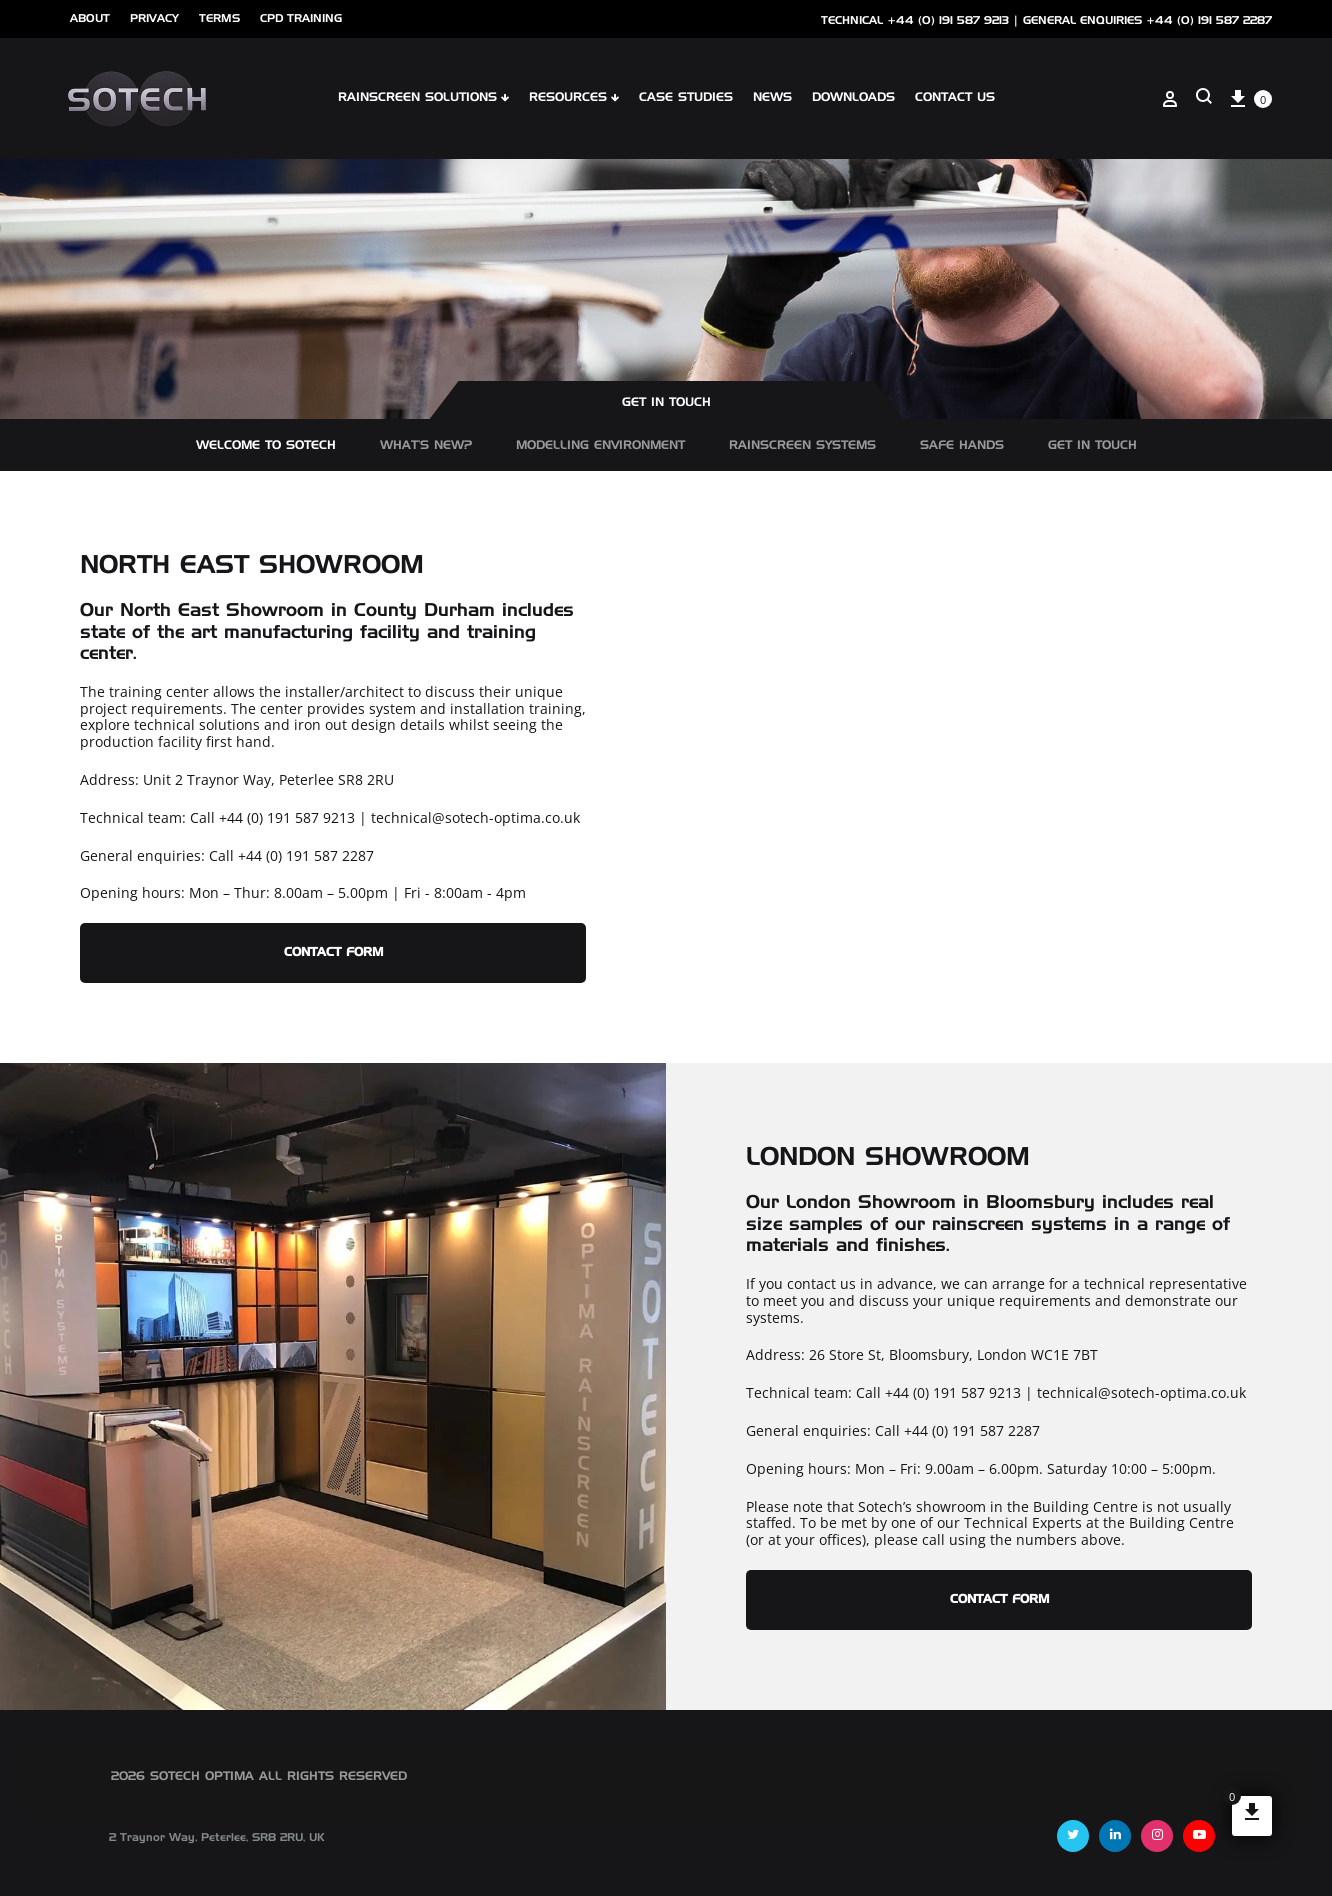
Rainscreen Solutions (423, 98)
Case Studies (686, 98)
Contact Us (955, 98)
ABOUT (90, 18)
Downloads (853, 98)
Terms (219, 18)
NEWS (772, 98)
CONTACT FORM (333, 953)
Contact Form (999, 1600)
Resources (574, 98)
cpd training (301, 18)
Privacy (154, 18)
